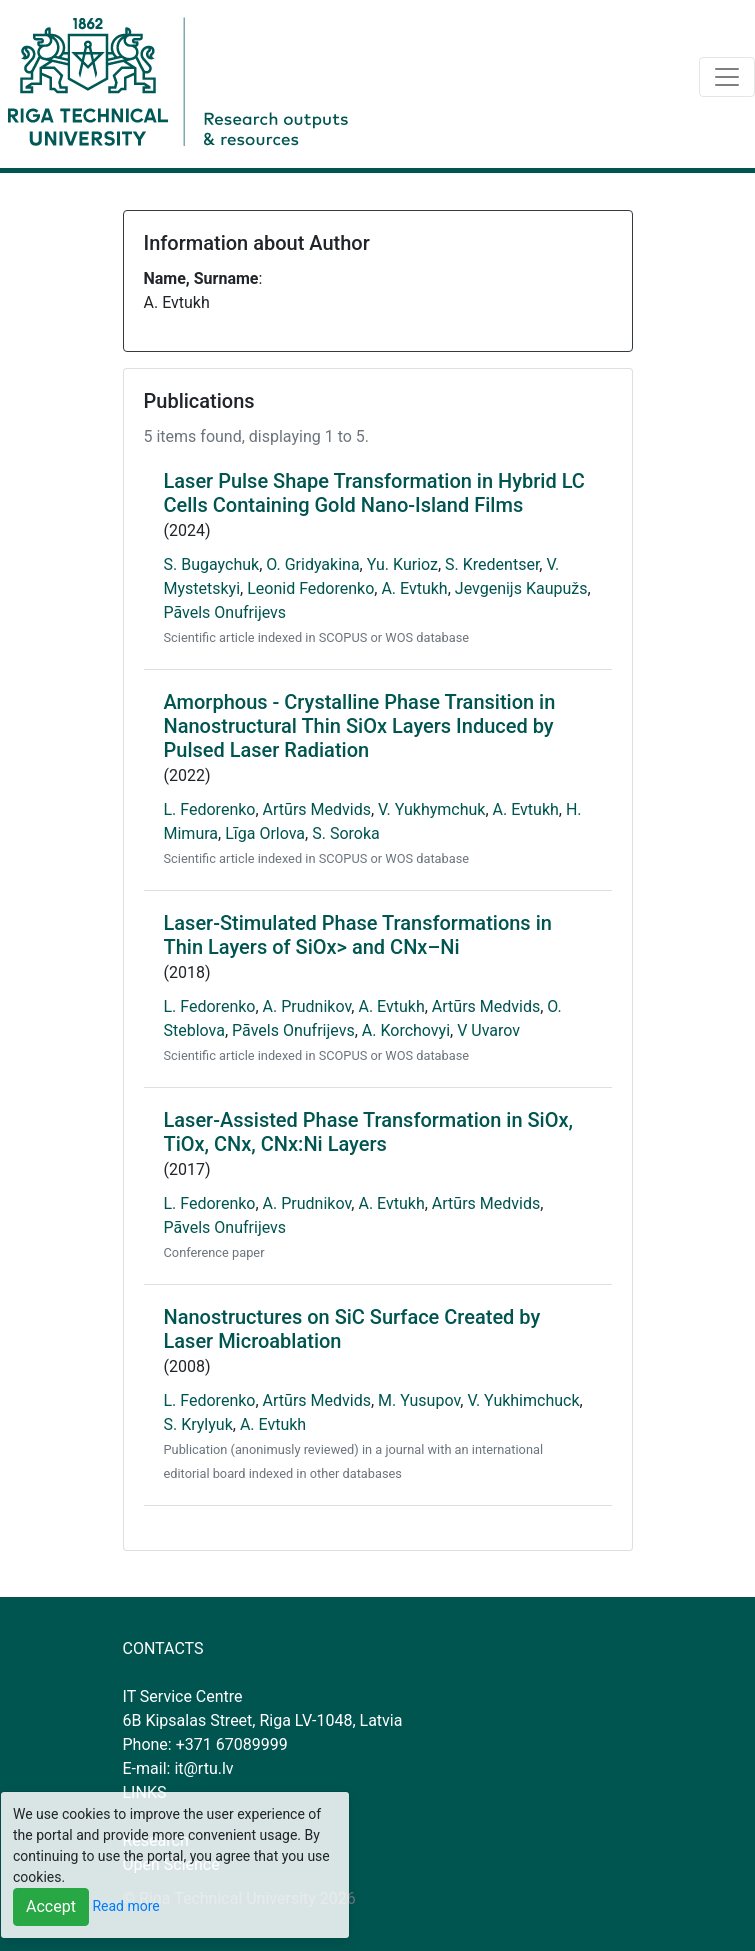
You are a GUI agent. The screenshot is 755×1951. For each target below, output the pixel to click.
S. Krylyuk (198, 1424)
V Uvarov (488, 1030)
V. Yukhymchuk (431, 809)
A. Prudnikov (307, 1006)
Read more (125, 1906)
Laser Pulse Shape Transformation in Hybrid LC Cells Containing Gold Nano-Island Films (374, 493)
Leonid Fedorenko (310, 588)
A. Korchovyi (406, 1030)
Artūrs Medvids (317, 809)
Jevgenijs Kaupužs (521, 588)
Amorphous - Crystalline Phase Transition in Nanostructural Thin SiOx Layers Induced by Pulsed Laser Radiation (360, 726)
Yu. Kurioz (402, 564)
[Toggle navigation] (727, 77)
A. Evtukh (414, 588)
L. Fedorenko (210, 809)
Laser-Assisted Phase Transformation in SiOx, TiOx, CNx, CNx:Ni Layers (369, 1132)
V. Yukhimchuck (523, 1400)
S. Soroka (346, 833)
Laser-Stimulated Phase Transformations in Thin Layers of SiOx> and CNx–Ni (358, 935)
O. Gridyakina (312, 564)
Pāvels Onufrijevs (225, 612)
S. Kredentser (492, 564)
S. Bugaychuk (212, 564)
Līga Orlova (265, 833)
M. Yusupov (419, 1400)
